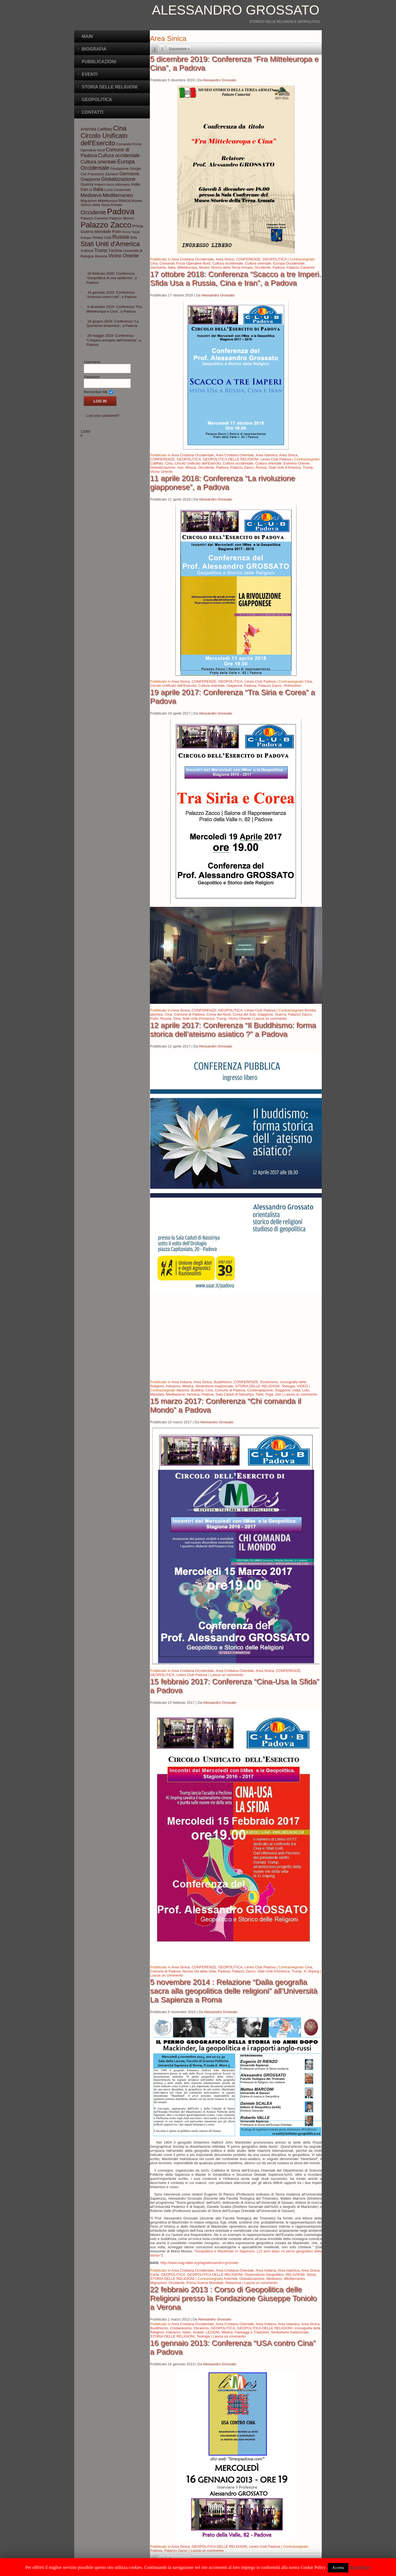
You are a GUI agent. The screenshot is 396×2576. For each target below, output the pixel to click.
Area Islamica (266, 455)
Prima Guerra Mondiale (204, 2283)
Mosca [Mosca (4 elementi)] (124, 200)
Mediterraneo (294, 2279)
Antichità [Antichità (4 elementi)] (88, 129)
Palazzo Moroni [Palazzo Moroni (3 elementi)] (121, 218)
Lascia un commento (270, 1018)
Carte (154, 2274)
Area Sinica (225, 259)
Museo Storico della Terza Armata (225, 267)
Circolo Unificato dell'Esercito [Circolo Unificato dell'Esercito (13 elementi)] (104, 139)
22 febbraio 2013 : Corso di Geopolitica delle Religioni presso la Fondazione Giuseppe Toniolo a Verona (233, 2298)
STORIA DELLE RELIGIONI (257, 1386)
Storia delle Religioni (110, 87)
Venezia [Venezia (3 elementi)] (101, 256)
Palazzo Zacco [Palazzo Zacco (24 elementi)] (106, 224)
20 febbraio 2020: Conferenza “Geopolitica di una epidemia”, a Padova (111, 278)
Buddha (197, 1390)
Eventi (90, 74)
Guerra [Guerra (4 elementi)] (87, 184)
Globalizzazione (162, 467)
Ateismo (182, 1390)
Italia (171, 267)
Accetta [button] (338, 2568)
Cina (154, 263)
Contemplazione (260, 1390)
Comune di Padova (189, 1014)
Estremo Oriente (297, 463)
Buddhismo (223, 1382)
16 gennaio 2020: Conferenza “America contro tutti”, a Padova (111, 294)
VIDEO (302, 1386)
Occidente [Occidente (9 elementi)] (93, 212)
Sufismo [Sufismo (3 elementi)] (87, 251)
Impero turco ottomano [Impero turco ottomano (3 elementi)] (112, 184)
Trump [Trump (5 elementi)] (100, 250)
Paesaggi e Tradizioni (252, 2332)
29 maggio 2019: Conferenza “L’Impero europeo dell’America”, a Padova (113, 340)
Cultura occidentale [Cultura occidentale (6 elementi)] (119, 155)
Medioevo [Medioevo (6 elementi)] (91, 195)
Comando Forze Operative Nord (185, 263)
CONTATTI (92, 112)
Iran (180, 467)
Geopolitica (97, 99)
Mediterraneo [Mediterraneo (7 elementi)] (118, 195)
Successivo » (179, 49)
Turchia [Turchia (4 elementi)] (115, 250)
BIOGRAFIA (94, 49)
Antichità (230, 2279)
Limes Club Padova (276, 459)
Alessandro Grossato (235, 10)
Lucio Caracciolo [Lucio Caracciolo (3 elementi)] (118, 190)
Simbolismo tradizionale (214, 1386)
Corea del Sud (244, 1014)
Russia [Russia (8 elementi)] (120, 237)
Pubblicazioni (99, 61)
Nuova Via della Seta (199, 1971)
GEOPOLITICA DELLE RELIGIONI (230, 459)
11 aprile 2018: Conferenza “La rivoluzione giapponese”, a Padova (222, 482)
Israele (198, 2332)
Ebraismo (201, 2328)
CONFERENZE (248, 259)
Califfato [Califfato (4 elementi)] (104, 129)
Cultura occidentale (227, 263)
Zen (278, 1394)
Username (92, 362)
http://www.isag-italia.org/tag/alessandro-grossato (199, 2263)
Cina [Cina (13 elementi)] (119, 128)
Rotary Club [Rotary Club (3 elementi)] (102, 237)
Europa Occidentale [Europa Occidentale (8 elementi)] (108, 165)
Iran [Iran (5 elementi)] (84, 189)
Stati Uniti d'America (285, 467)
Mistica (187, 1386)
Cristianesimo (181, 2328)
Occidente (262, 267)
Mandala (157, 1394)
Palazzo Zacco (242, 467)
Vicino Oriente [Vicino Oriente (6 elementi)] (123, 256)
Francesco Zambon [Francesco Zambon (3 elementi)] (103, 174)
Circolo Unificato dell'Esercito (198, 463)
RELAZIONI (295, 2274)
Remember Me (96, 392)
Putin (154, 1018)
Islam (186, 2332)
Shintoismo (292, 685)
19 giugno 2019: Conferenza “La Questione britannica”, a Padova (112, 323)
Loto (305, 1390)
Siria (176, 1018)
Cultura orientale (258, 263)
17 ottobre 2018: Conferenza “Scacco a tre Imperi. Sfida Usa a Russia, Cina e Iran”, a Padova (235, 278)
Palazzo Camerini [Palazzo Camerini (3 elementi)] (94, 218)
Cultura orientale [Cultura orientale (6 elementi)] (98, 162)
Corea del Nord (219, 1014)
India (296, 1390)
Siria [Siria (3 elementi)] (133, 237)
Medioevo (274, 2279)
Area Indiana (181, 1382)
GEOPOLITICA (275, 259)
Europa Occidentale (288, 263)
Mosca (191, 467)
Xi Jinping (311, 1971)
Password (92, 377)
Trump (307, 467)
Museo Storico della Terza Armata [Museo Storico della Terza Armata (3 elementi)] (111, 203)
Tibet (259, 1394)
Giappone (234, 685)
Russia (261, 467)
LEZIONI (213, 2332)
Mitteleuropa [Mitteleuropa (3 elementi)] (107, 201)
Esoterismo (269, 1382)
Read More (360, 2567)
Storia (311, 2274)
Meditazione (175, 1394)
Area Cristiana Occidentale (192, 259)
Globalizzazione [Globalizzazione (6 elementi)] (118, 179)
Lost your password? (102, 415)
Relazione (233, 2283)
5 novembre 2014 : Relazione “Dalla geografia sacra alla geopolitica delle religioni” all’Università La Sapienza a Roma (233, 1991)
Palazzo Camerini (301, 267)
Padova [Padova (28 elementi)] (120, 211)
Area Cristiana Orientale (235, 455)
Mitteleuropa (187, 267)
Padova (279, 267)
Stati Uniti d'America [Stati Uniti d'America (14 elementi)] (110, 244)
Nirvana (193, 1394)
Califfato (156, 463)
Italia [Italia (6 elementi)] (98, 189)
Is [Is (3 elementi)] (90, 190)
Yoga (269, 1394)
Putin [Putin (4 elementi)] (116, 231)
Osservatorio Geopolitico (264, 2274)
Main (87, 36)
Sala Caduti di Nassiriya (235, 1394)
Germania (158, 267)
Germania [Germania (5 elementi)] (129, 173)
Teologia (288, 1386)
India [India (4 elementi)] (135, 184)
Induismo (173, 1386)
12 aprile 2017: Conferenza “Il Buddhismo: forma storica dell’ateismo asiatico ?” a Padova (233, 1029)
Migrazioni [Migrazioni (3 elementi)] (89, 201)
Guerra (280, 1014)
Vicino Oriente (161, 471)
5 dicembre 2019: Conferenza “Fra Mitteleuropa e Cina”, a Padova (114, 309)
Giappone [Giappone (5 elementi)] (90, 179)
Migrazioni (158, 2283)
